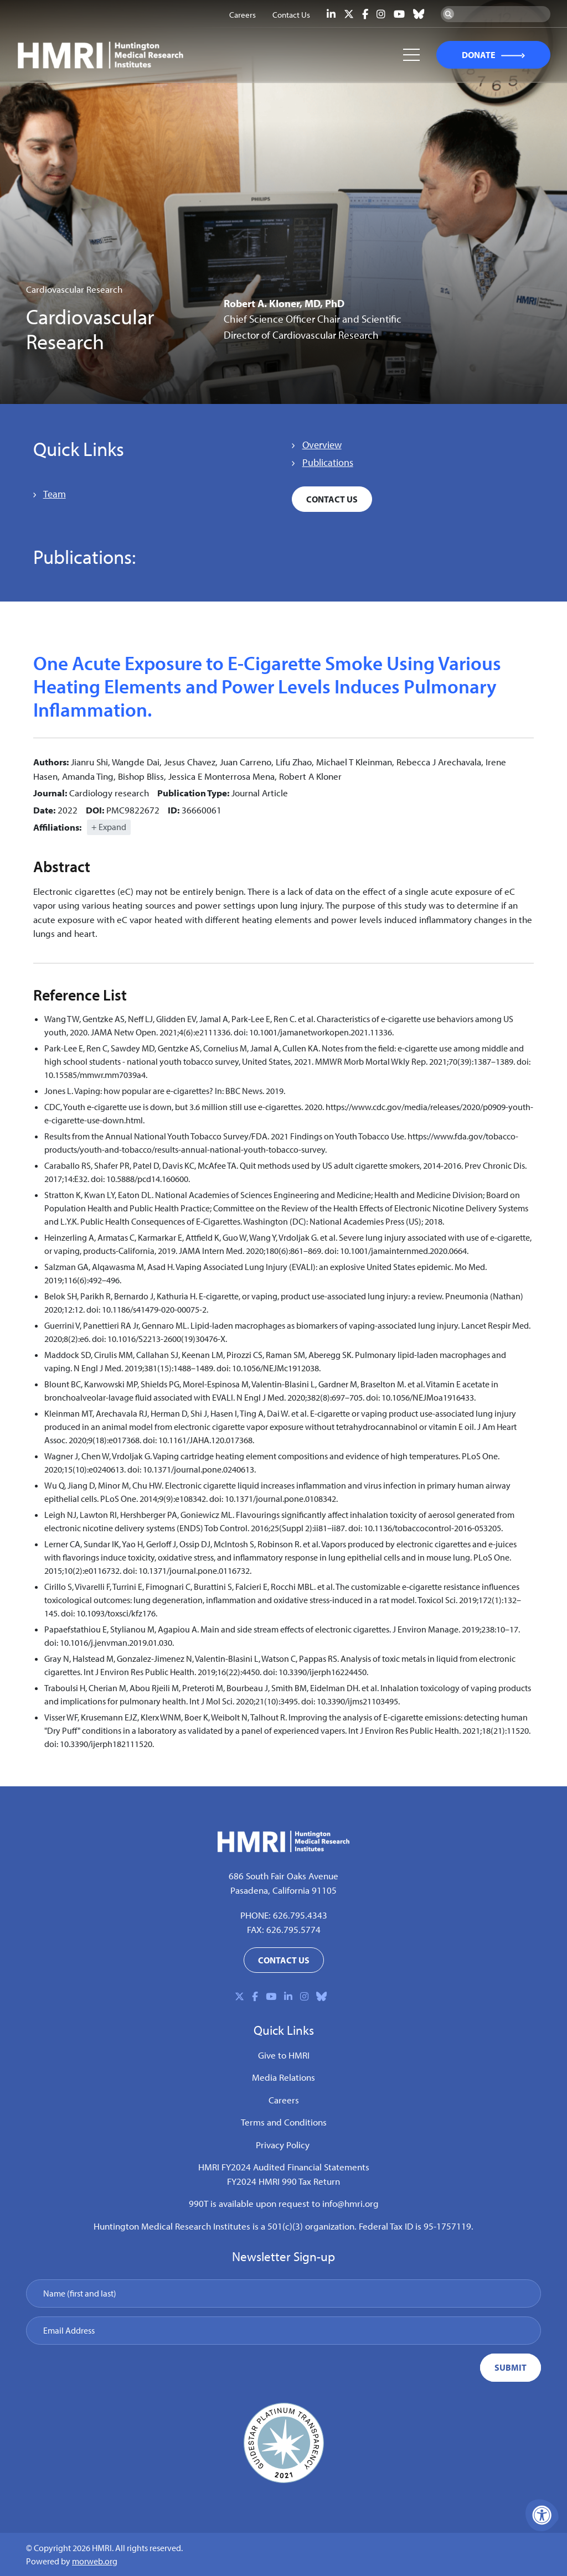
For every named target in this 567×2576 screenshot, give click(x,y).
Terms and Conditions (284, 2122)
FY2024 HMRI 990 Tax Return (283, 2181)
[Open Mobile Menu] (411, 55)
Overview (322, 444)
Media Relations (283, 2077)
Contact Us (332, 499)
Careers (284, 2100)
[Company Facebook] (365, 14)
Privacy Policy (283, 2144)
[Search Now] (448, 13)
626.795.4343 (300, 1915)
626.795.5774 (293, 1929)
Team (54, 494)
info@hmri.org (350, 2203)
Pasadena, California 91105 (283, 1890)
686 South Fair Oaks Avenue (283, 1876)
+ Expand (108, 826)
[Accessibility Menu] (542, 2515)
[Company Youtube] (399, 14)
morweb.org (94, 2561)
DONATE (478, 55)
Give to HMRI (284, 2055)
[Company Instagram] (381, 14)
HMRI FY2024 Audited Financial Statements (283, 2167)
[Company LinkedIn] (331, 14)
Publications (327, 462)
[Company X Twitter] (349, 14)
